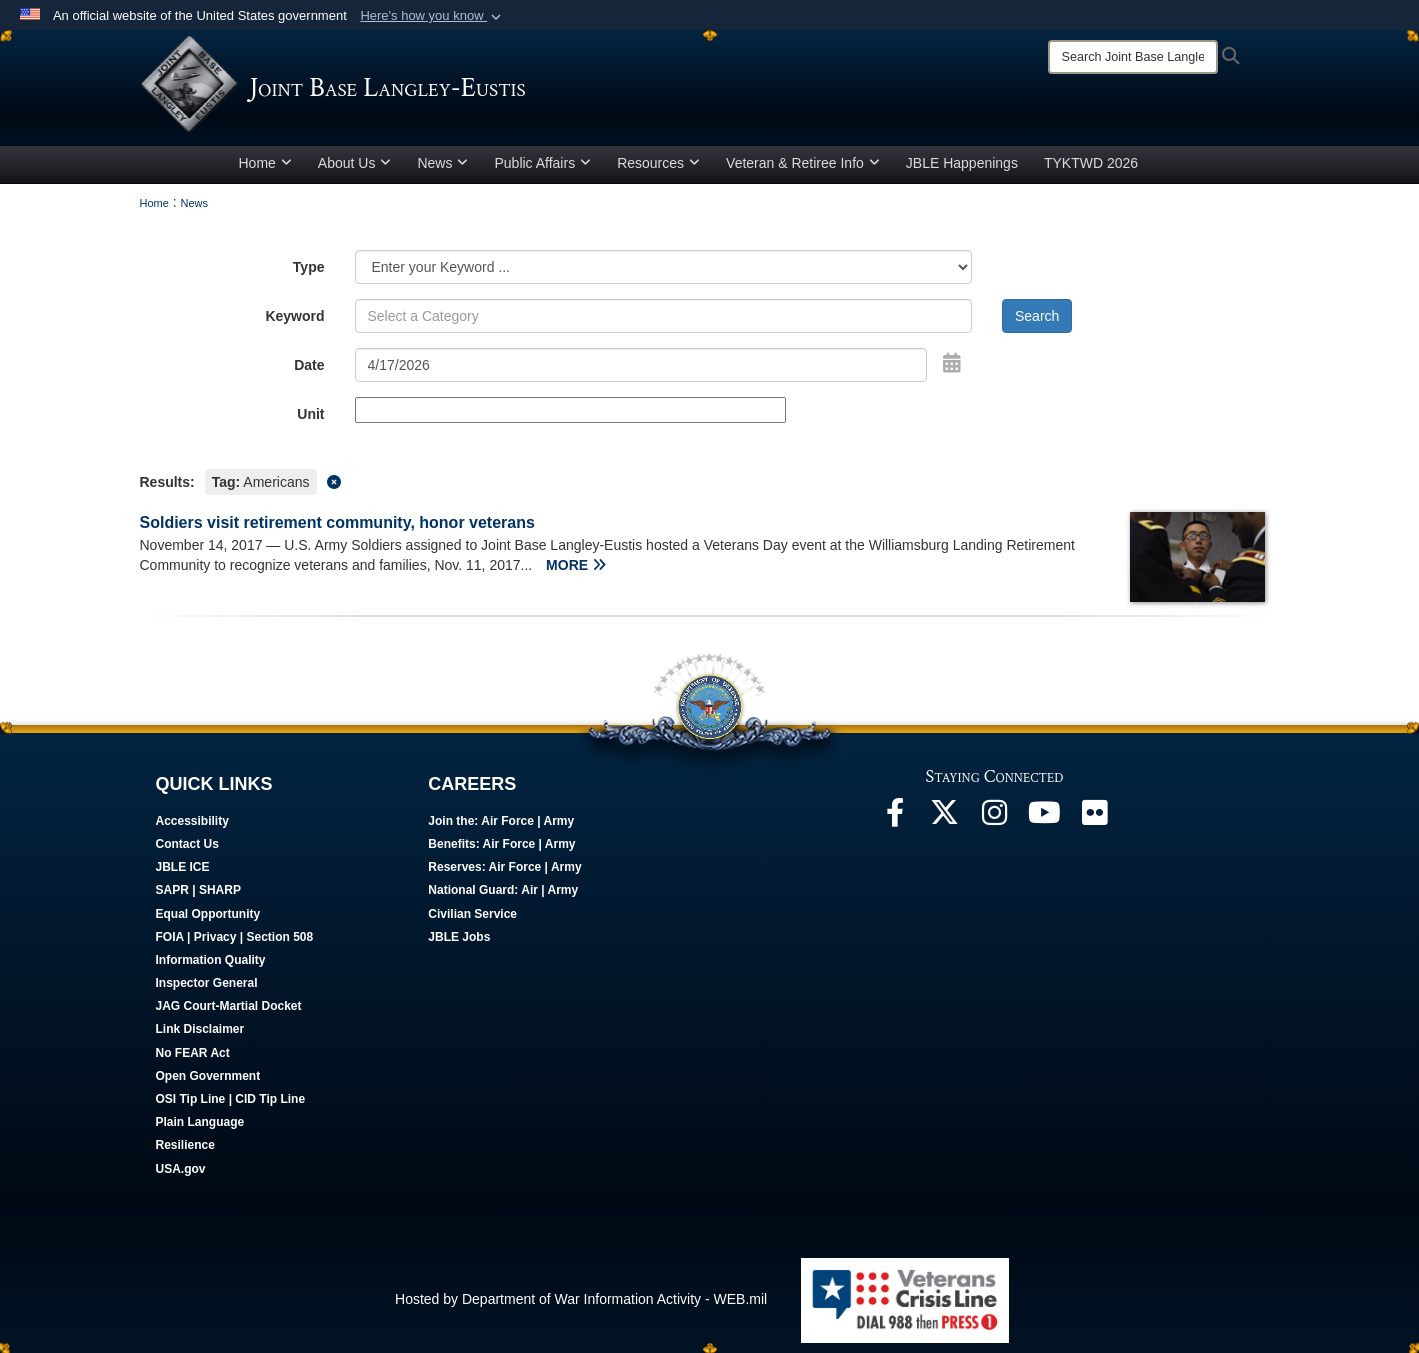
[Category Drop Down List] (664, 267)
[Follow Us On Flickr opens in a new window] (1095, 818)
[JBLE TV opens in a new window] (1045, 818)
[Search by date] (641, 365)
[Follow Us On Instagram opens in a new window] (995, 818)
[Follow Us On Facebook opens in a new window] (895, 818)
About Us (355, 163)
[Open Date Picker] (952, 363)
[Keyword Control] (664, 316)
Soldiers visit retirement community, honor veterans (337, 522)
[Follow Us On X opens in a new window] (945, 818)
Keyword (294, 316)
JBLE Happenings (962, 163)
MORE (576, 565)
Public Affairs (542, 163)
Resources (658, 163)
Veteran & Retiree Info (803, 163)
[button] (432, 16)
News (442, 163)
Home (265, 163)
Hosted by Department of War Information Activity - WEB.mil (581, 1299)
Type (309, 267)
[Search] (1133, 57)
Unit (310, 414)
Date (309, 365)
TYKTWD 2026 (1091, 163)
